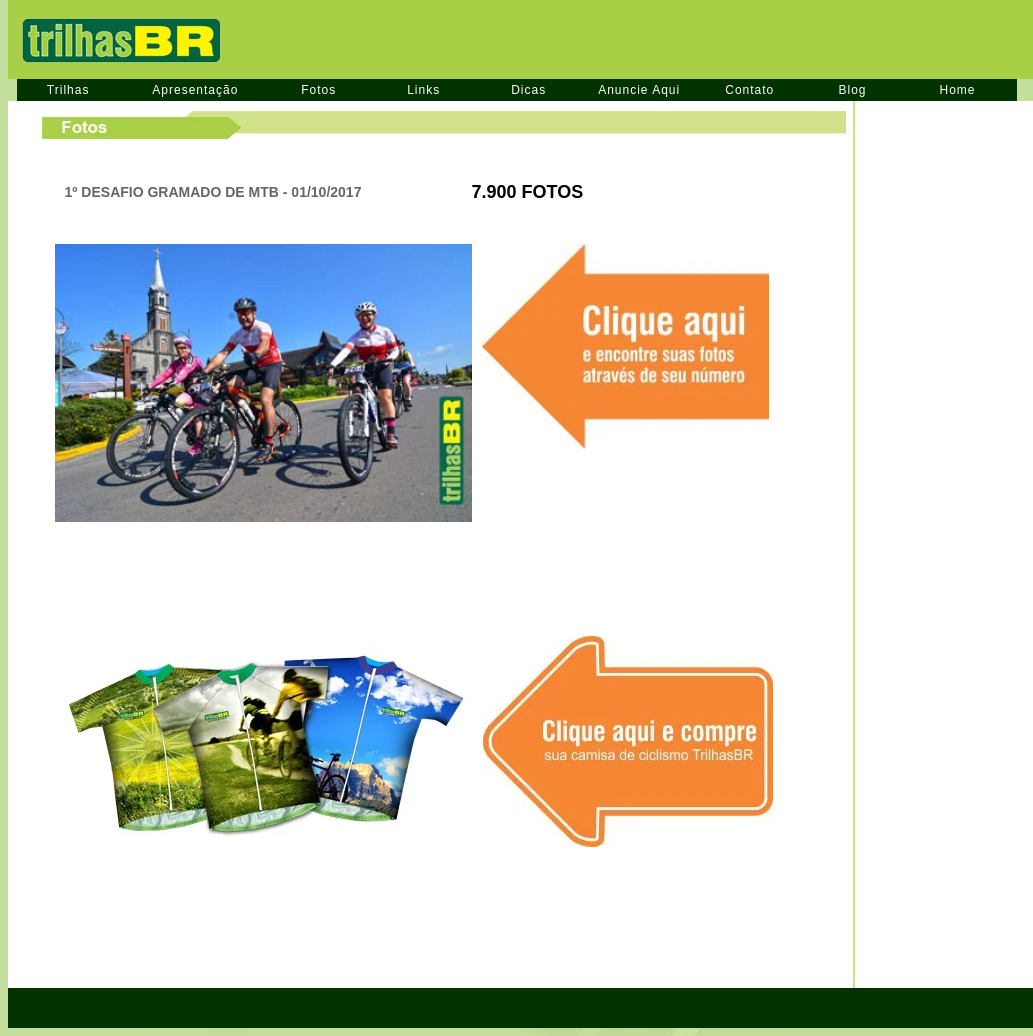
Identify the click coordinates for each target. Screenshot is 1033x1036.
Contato (749, 90)
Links (423, 90)
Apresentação (195, 90)
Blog (852, 90)
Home (958, 90)
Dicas (528, 90)
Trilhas (68, 90)
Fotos (318, 90)
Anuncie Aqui (639, 90)
